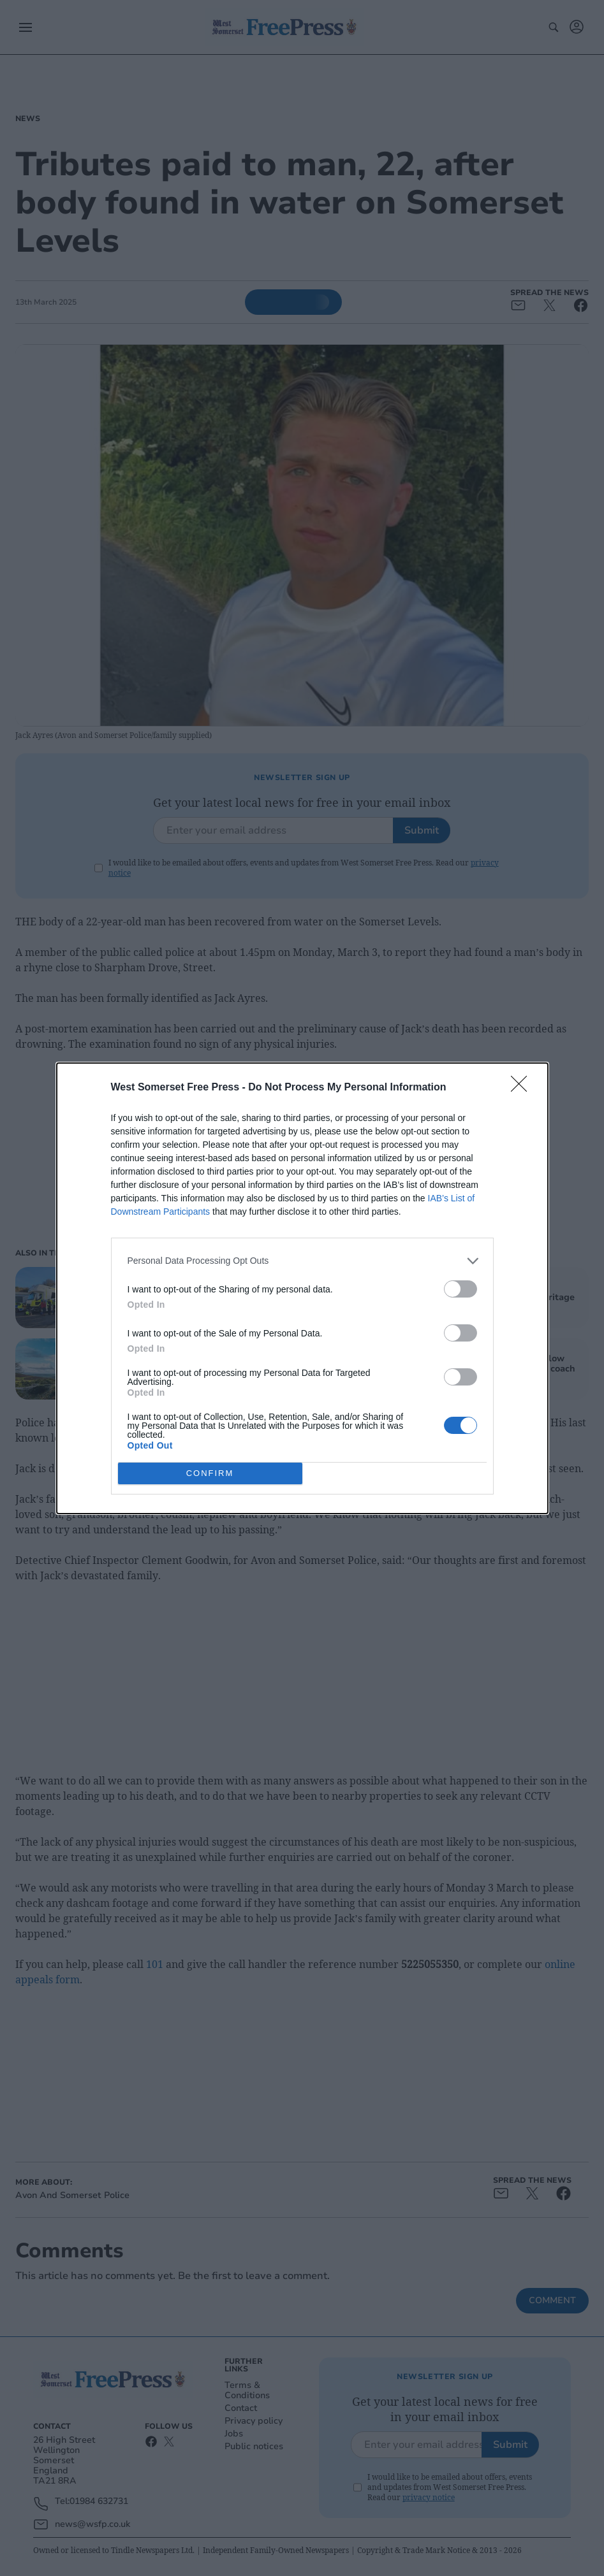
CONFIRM (210, 1473)
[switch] (460, 1289)
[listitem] (302, 1261)
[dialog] (302, 1288)
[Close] (523, 1088)
